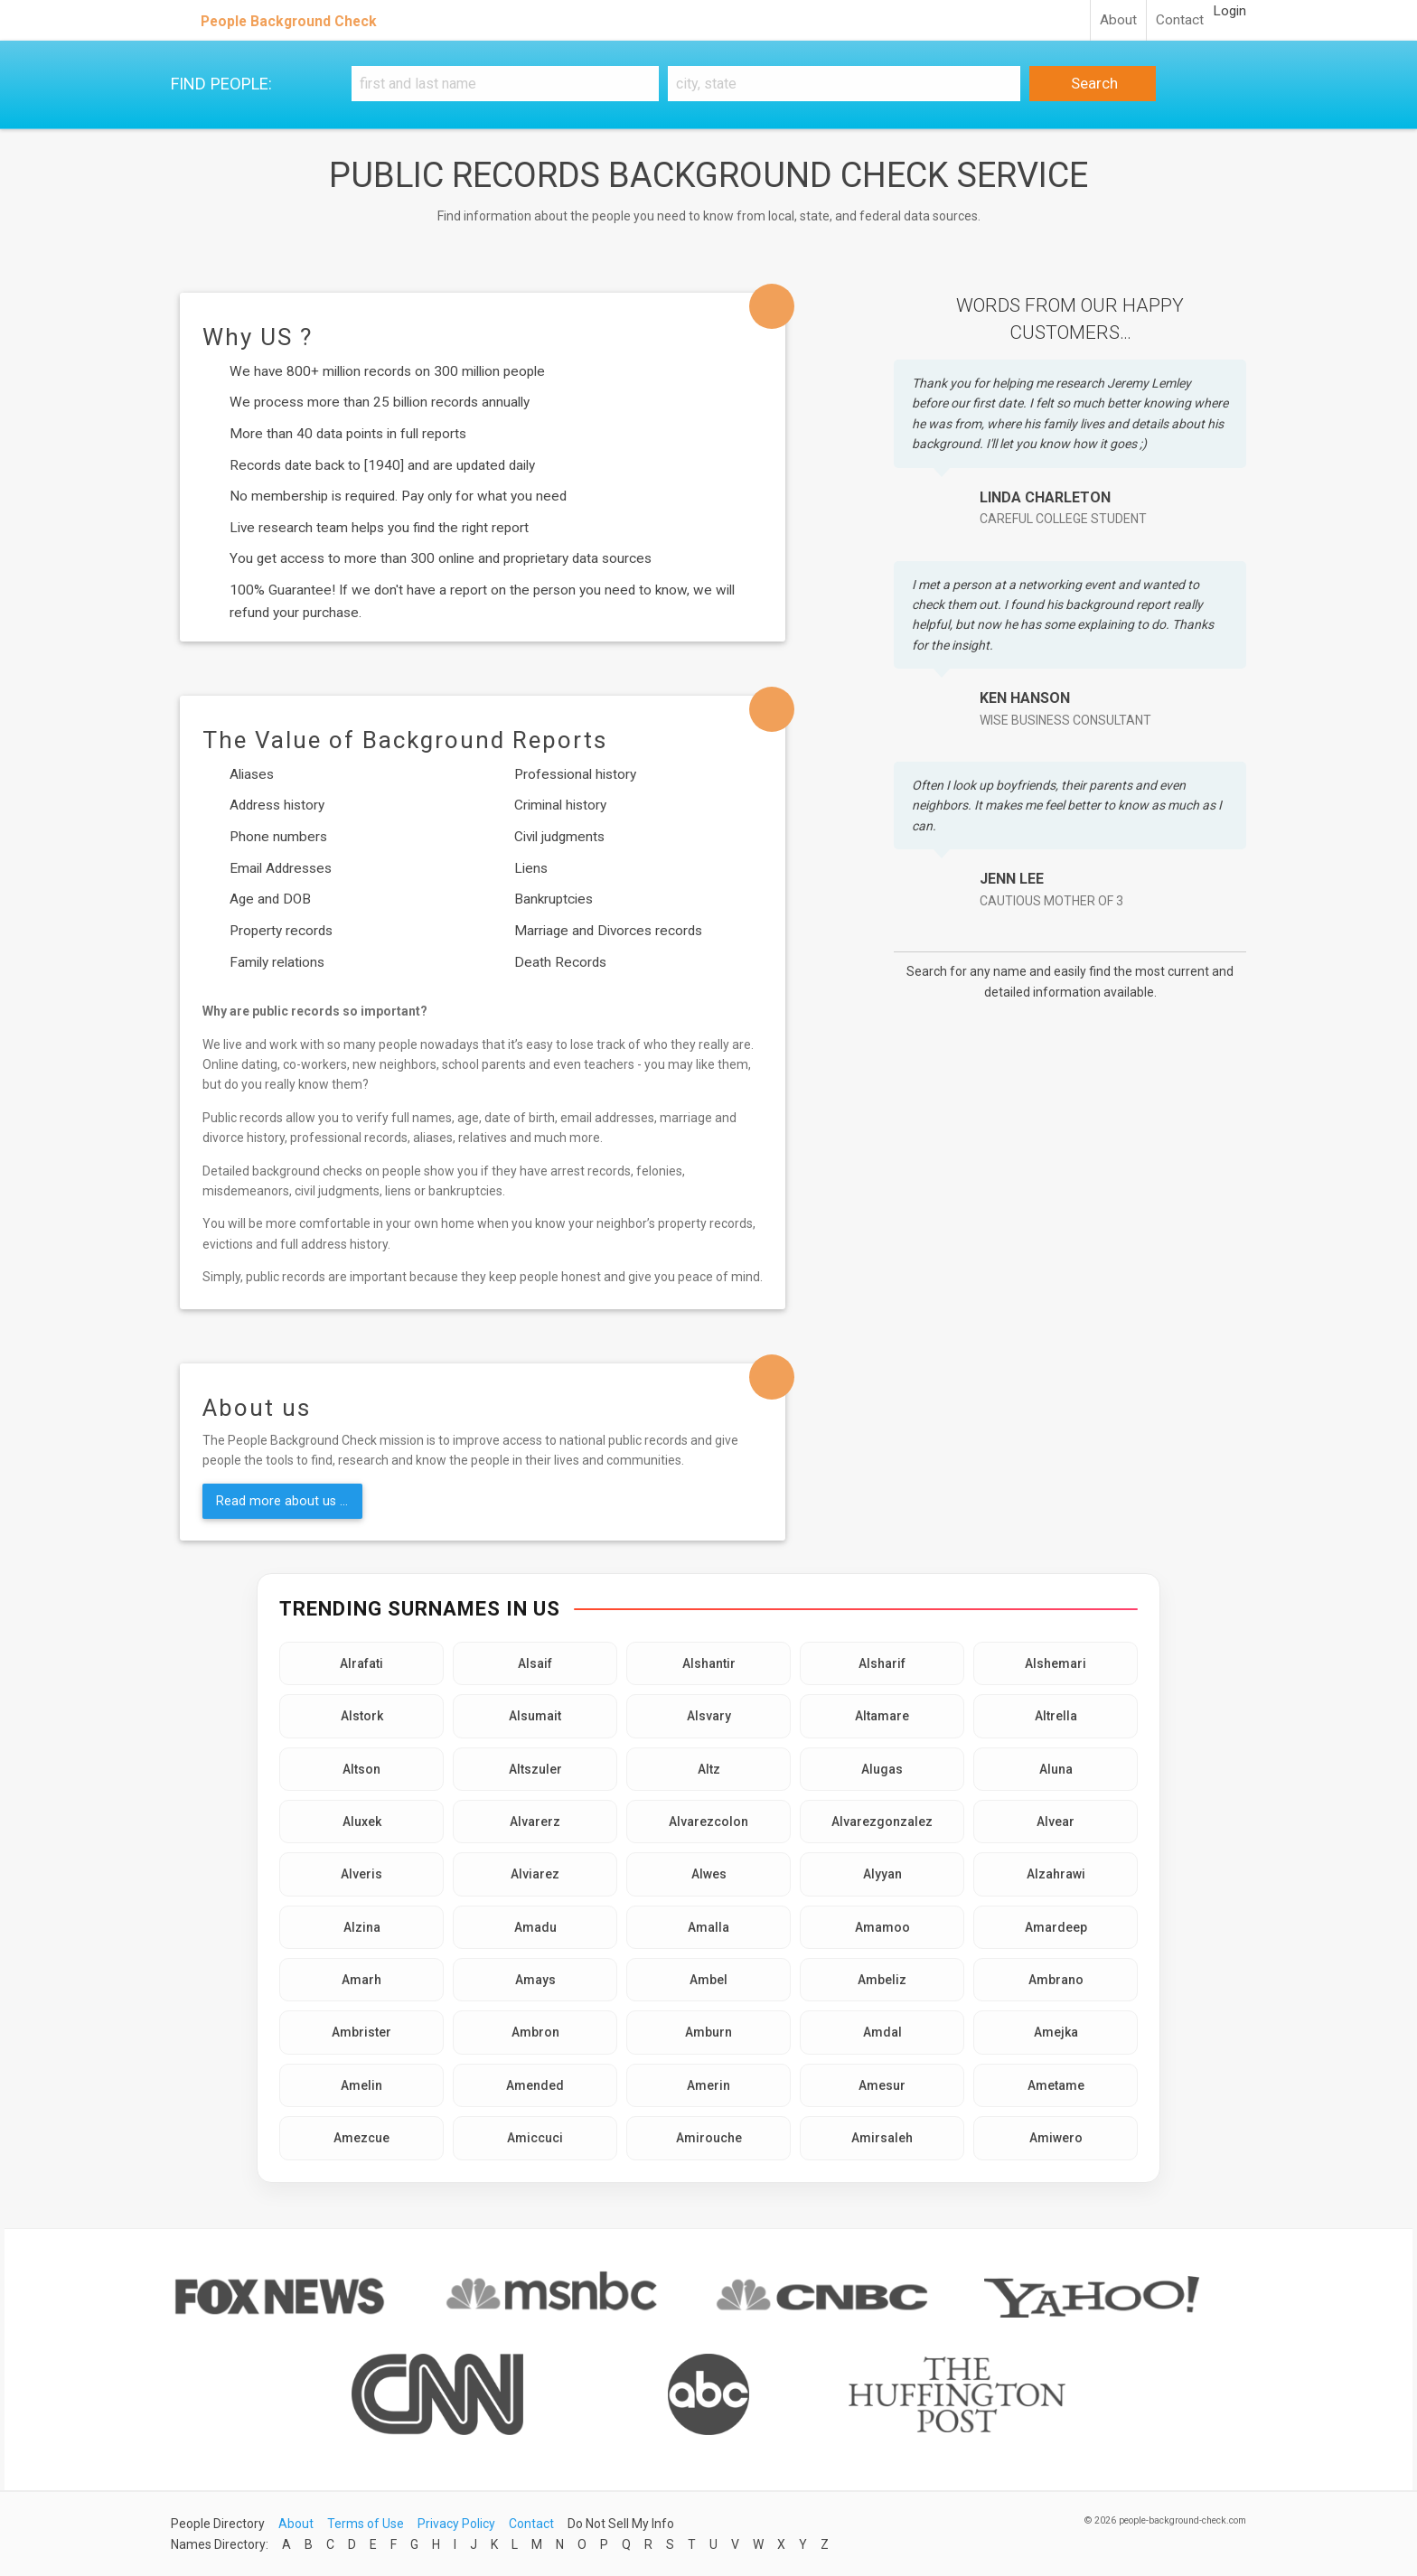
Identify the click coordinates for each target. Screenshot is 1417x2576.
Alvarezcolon (708, 1821)
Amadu (535, 1927)
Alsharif (882, 1663)
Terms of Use (365, 2523)
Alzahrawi (1056, 1874)
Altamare (882, 1716)
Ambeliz (882, 1979)
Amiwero (1056, 2138)
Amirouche (709, 2138)
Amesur (882, 2085)
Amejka (1056, 2032)
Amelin (361, 2085)
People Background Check (289, 21)
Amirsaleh (882, 2138)
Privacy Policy (456, 2523)
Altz (709, 1769)
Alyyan (882, 1874)
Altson (361, 1769)
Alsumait (535, 1716)
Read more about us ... (282, 1501)
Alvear (1055, 1821)
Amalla (708, 1927)
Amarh (361, 1979)
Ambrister (361, 2032)
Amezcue (361, 2138)
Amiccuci (535, 2138)
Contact (1180, 20)
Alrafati (361, 1663)
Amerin (708, 2085)
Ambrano (1056, 1979)
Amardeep (1056, 1927)
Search (1092, 83)
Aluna (1056, 1769)
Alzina (361, 1927)
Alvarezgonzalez (882, 1821)
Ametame (1056, 2085)
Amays (535, 1979)
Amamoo (882, 1927)
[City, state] (844, 83)
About (1118, 20)
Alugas (882, 1769)
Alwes (709, 1874)
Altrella (1056, 1716)
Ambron (535, 2032)
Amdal (882, 2032)
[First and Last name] (505, 83)
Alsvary (709, 1716)
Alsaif (535, 1663)
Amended (535, 2085)
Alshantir (709, 1663)
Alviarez (535, 1874)
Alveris (361, 1874)
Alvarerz (535, 1821)
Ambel (708, 1979)
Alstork (362, 1716)
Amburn (708, 2032)
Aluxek (362, 1821)
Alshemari (1055, 1663)
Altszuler (535, 1769)
